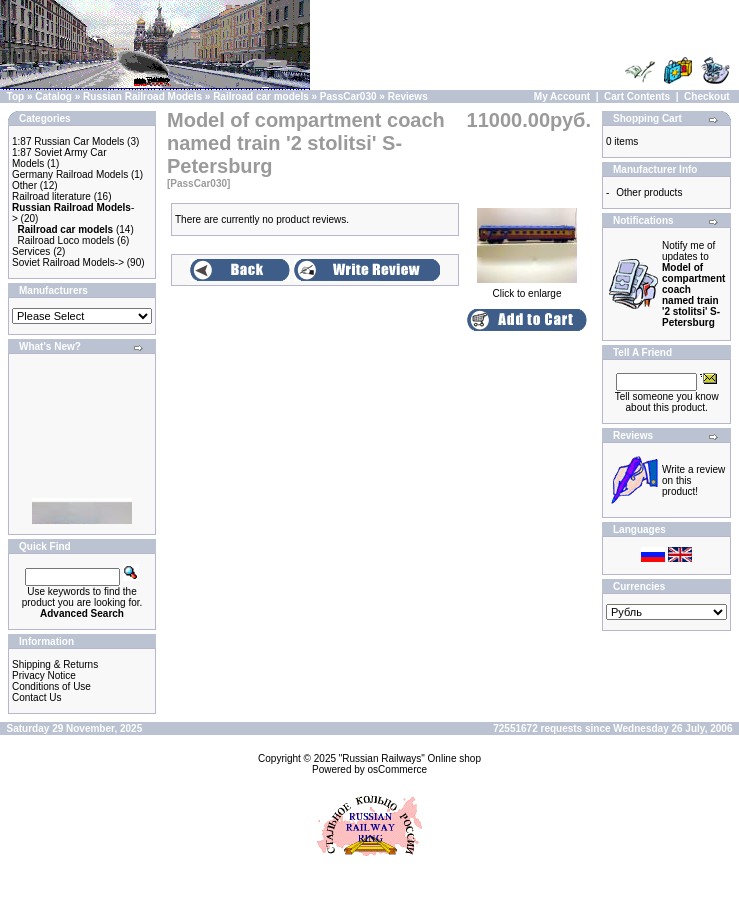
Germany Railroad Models (70, 174)
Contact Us (36, 697)
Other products (649, 192)
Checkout (707, 96)
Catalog (53, 96)
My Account (562, 96)
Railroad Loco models (66, 240)
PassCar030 (348, 96)
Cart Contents (637, 96)
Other (24, 185)
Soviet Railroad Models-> (68, 262)
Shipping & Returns (55, 664)
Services (31, 251)
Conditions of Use (51, 686)
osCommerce (397, 769)
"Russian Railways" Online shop (410, 758)
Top (16, 96)
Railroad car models (261, 96)
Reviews (408, 96)
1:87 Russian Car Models (68, 141)
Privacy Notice (44, 675)
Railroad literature (51, 196)
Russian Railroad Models (142, 96)
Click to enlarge (527, 289)
